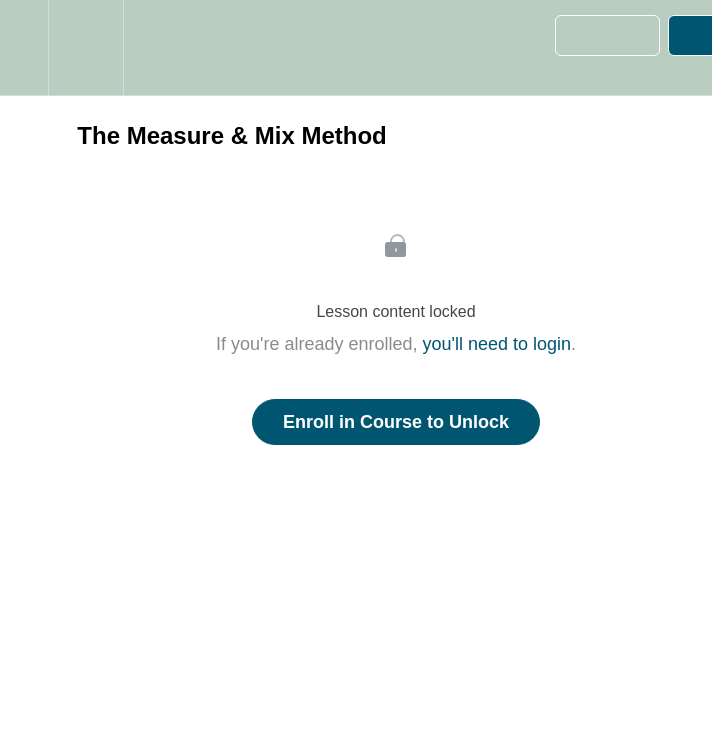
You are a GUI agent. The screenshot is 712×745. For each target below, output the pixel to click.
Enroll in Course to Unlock (396, 422)
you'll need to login (497, 344)
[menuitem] (85, 47)
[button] (24, 47)
